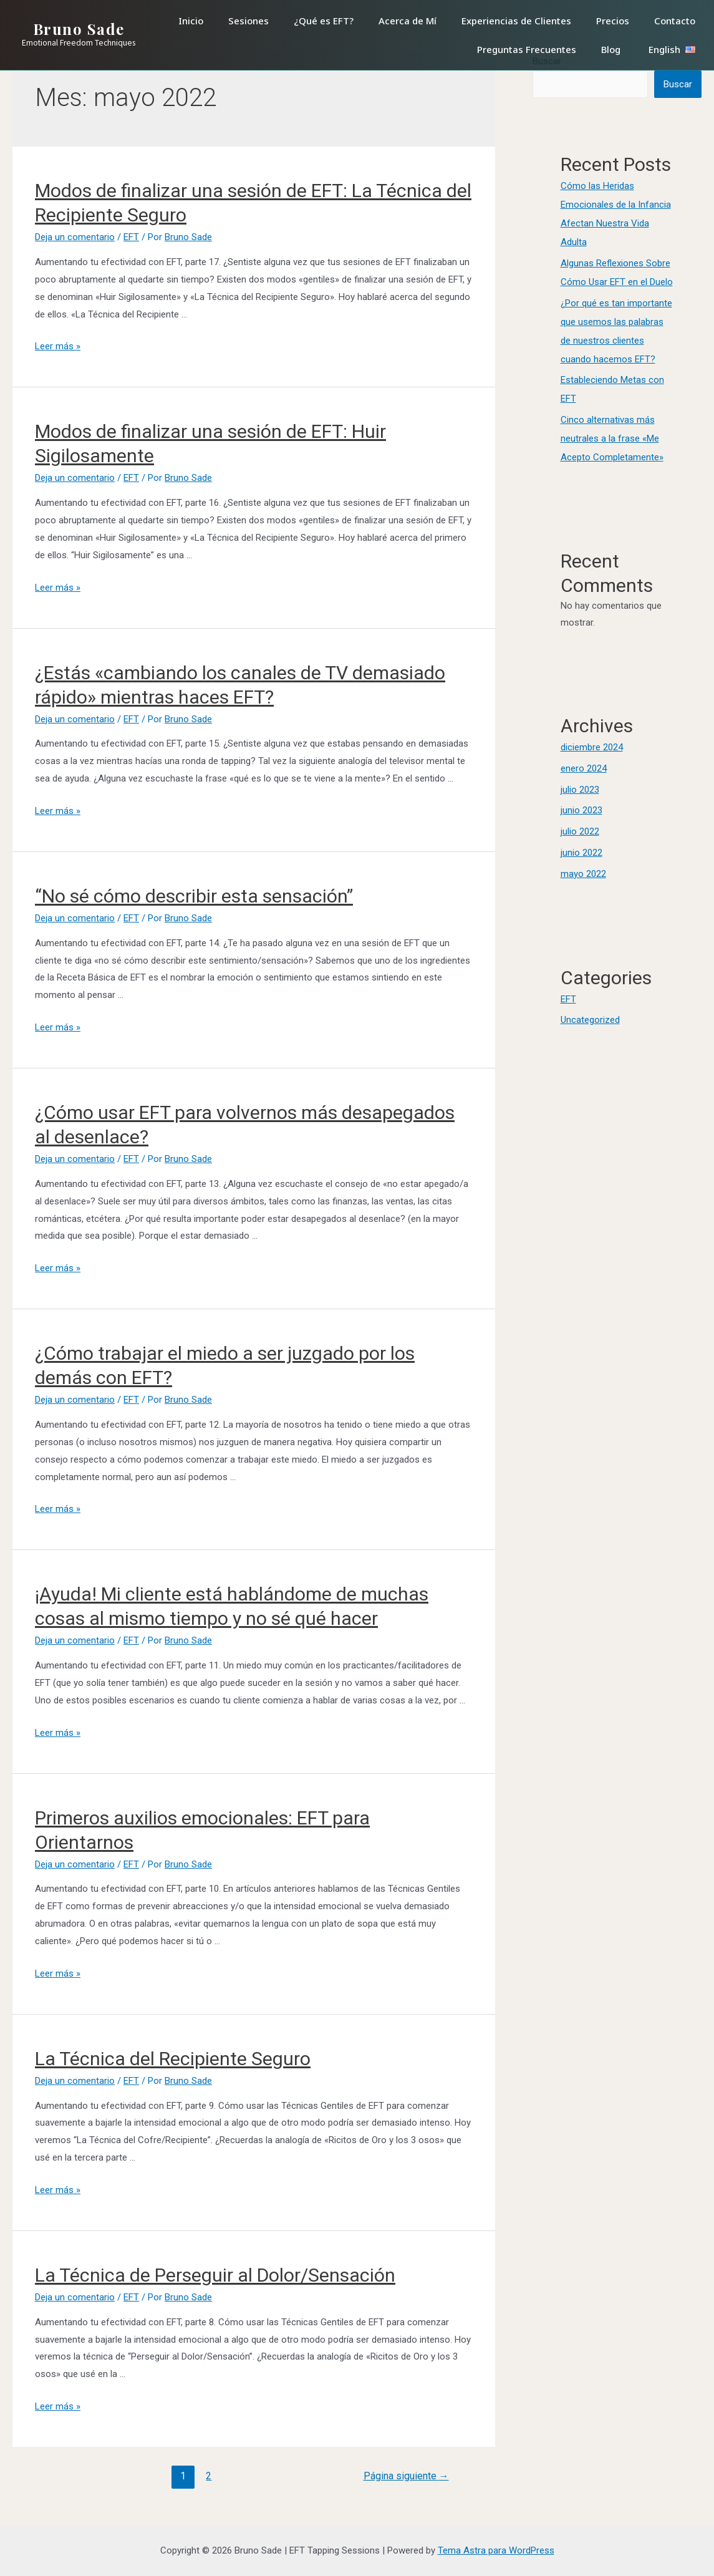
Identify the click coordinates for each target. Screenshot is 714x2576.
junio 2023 (581, 810)
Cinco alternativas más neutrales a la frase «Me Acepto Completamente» (612, 438)
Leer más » (57, 346)
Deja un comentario (75, 237)
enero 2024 (584, 768)
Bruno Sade (79, 29)
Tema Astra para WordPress (496, 2550)
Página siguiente (406, 2476)
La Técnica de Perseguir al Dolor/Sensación (215, 2275)
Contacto (674, 20)
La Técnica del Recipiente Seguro (173, 2059)
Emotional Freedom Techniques (78, 42)
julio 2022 (580, 831)
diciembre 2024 (592, 747)
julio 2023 (580, 789)
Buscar (677, 84)
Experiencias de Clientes (516, 20)
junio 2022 (581, 852)
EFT (131, 237)
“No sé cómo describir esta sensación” (194, 896)
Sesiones (248, 20)
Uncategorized (590, 1019)
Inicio (190, 20)
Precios (612, 20)
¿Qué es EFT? (324, 20)
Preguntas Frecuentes (526, 49)
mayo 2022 (583, 873)
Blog (610, 49)
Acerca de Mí (408, 20)
